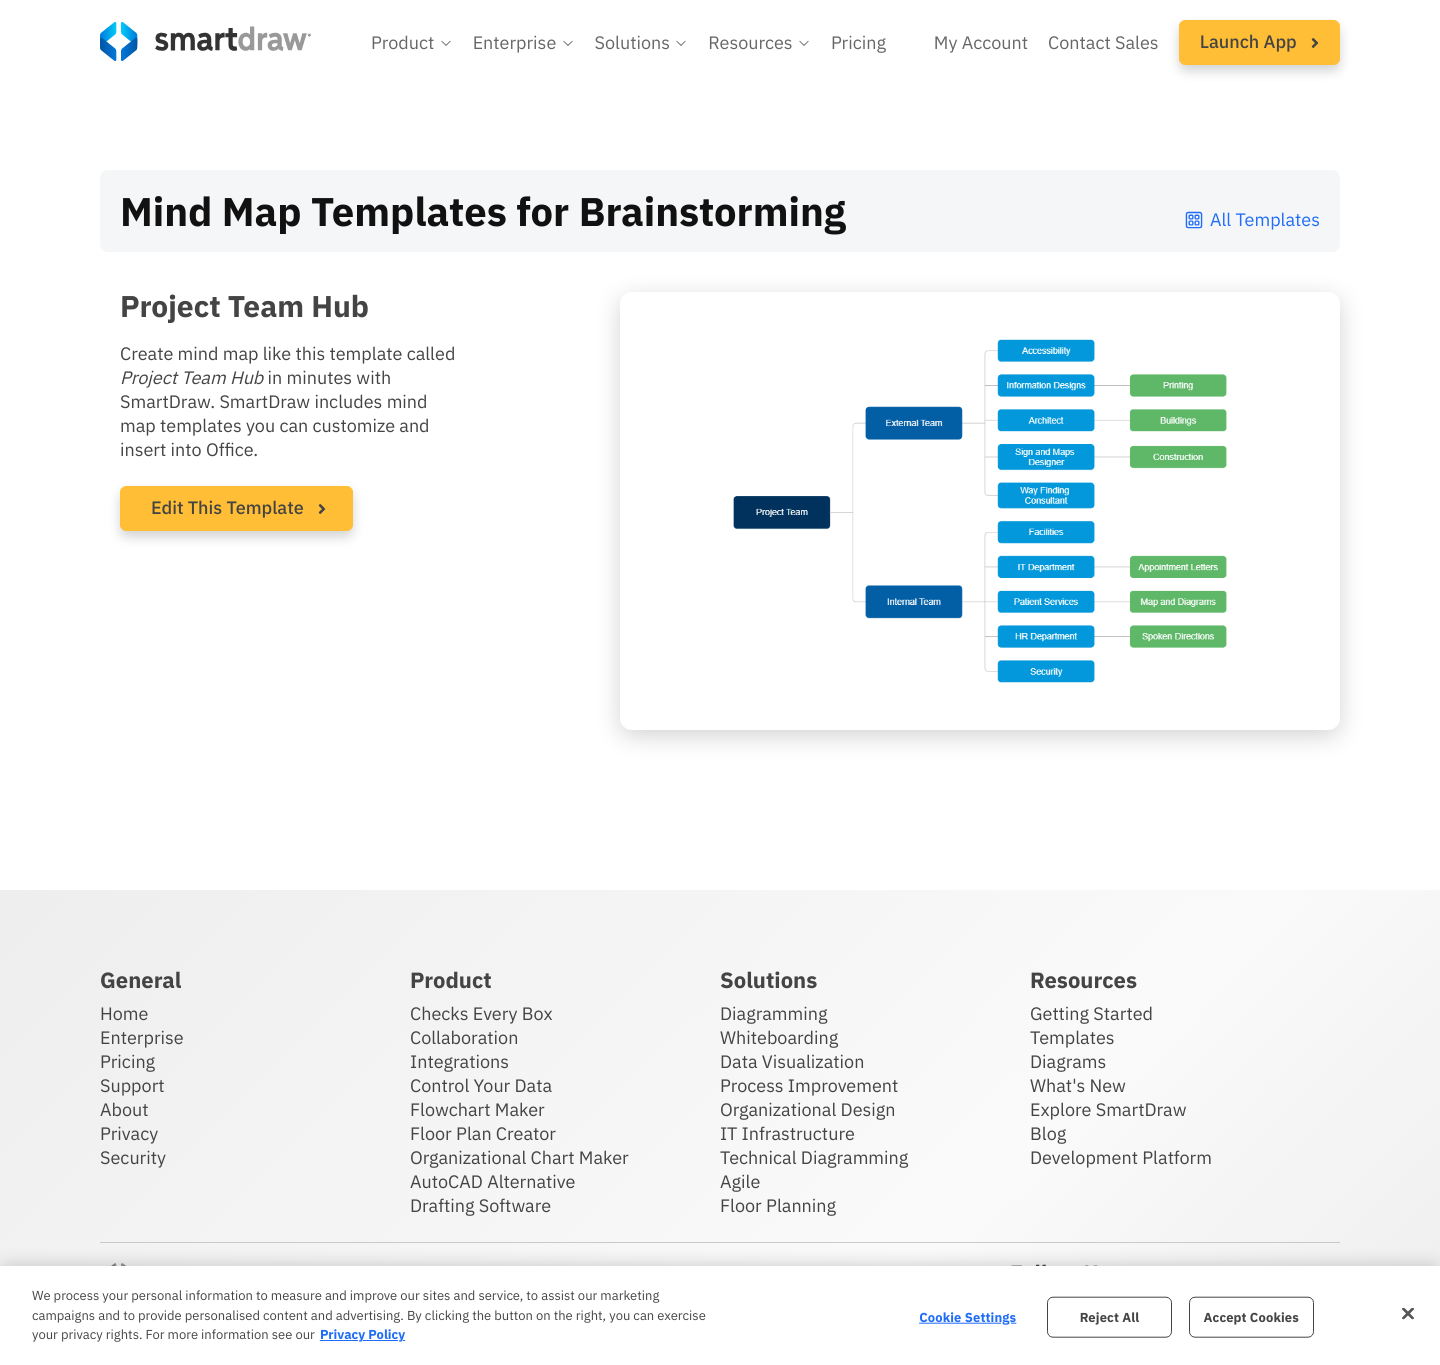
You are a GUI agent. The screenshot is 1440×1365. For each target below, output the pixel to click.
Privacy (129, 1133)
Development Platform (1121, 1157)
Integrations (459, 1061)
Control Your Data (481, 1085)
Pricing (127, 1061)
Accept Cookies (1251, 1316)
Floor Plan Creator (483, 1133)
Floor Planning (778, 1205)
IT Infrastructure (787, 1133)
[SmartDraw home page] (205, 41)
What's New (1078, 1085)
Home (124, 1013)
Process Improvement (809, 1085)
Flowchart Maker (477, 1109)
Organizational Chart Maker (519, 1157)
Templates (1072, 1037)
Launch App (1259, 41)
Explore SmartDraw (1108, 1109)
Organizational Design (808, 1109)
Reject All (1110, 1316)
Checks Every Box (481, 1013)
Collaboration (464, 1037)
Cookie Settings (967, 1316)
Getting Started (1091, 1013)
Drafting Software (480, 1205)
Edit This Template (227, 507)
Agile (740, 1181)
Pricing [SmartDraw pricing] (858, 42)
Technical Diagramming (814, 1157)
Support (132, 1085)
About (124, 1109)
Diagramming (774, 1013)
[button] (412, 43)
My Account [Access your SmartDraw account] (981, 42)
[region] (720, 1315)
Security (133, 1157)
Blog (1048, 1133)
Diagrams (1068, 1061)
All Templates (1251, 219)
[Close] (1408, 1313)
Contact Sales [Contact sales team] (1103, 42)
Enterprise (142, 1037)
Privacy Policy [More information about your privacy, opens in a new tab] (362, 1334)
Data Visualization (792, 1061)
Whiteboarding (779, 1037)
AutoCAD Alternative (492, 1181)
